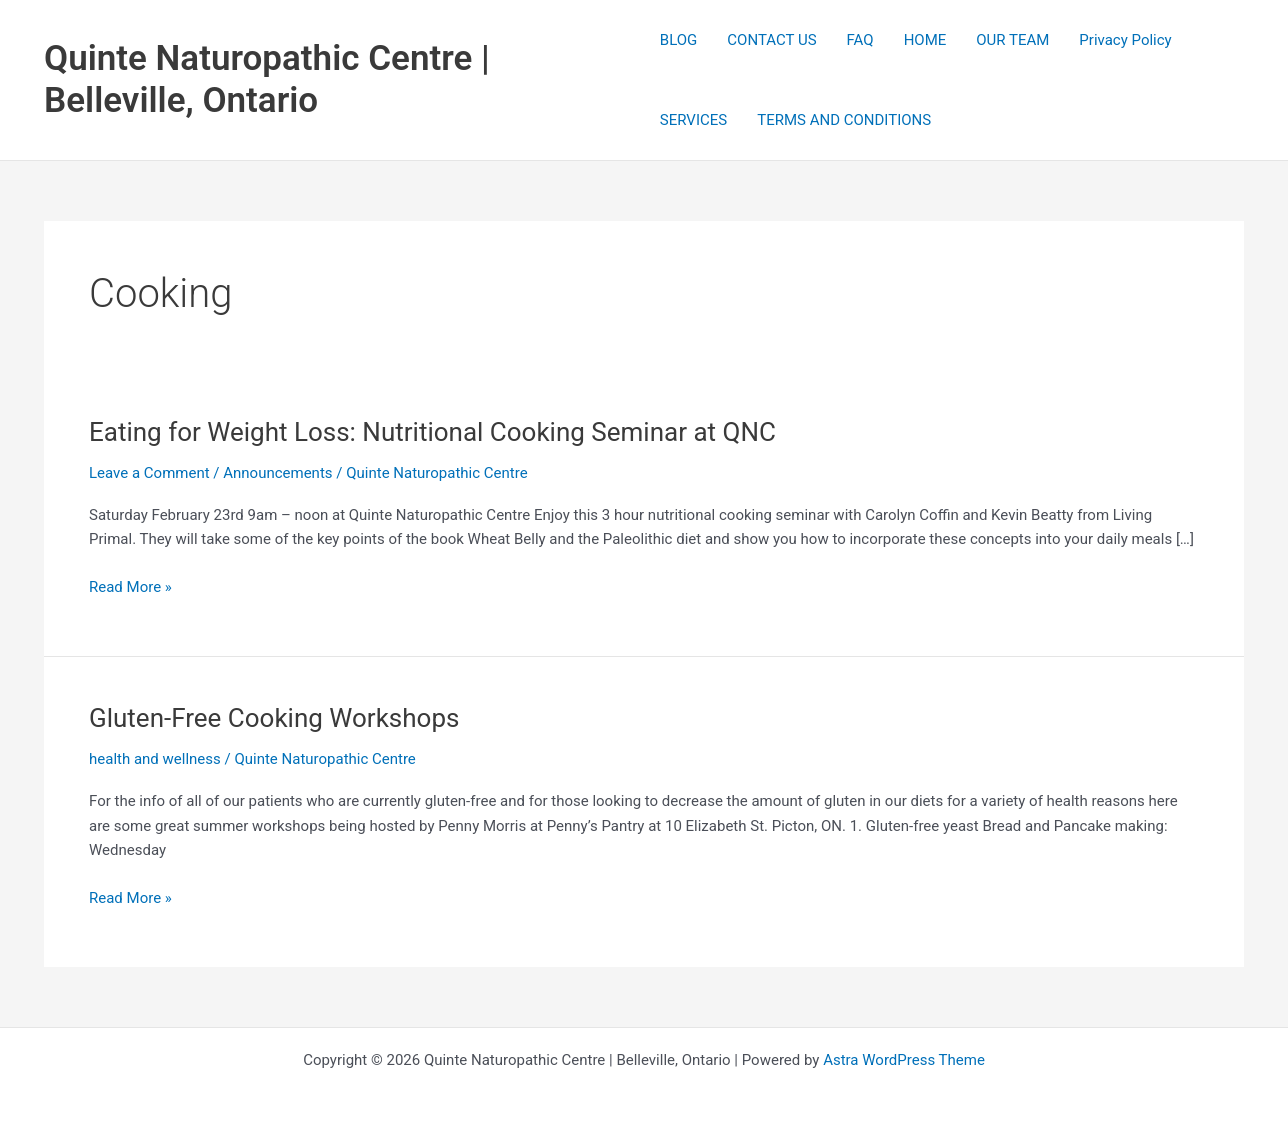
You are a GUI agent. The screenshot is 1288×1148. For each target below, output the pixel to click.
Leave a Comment (149, 473)
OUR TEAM (1012, 40)
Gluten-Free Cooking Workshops (274, 718)
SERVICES (693, 120)
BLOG (679, 40)
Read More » (130, 587)
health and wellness (155, 759)
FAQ (860, 40)
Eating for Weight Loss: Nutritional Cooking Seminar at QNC (432, 432)
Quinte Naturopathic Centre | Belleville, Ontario (267, 79)
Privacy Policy (1125, 40)
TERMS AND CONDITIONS (844, 120)
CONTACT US (771, 40)
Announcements (277, 473)
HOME (925, 40)
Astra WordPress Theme (904, 1060)
